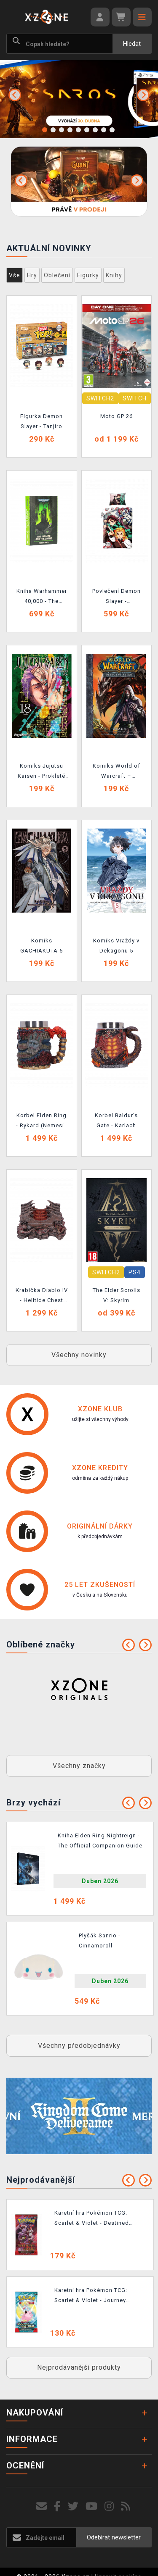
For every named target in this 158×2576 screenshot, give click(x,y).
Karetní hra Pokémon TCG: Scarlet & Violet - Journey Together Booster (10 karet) (93, 2296)
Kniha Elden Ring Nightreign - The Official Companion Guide (100, 1840)
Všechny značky (79, 1766)
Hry (32, 275)
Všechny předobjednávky (79, 2046)
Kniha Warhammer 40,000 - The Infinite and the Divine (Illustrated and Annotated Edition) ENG (41, 597)
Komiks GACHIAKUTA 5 (41, 945)
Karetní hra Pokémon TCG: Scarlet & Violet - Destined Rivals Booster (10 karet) (91, 2219)
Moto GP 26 (116, 416)
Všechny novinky (79, 1355)
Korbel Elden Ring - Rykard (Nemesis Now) (41, 1121)
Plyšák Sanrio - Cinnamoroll (100, 1940)
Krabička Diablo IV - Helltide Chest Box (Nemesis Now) (42, 1296)
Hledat (132, 43)
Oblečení (57, 275)
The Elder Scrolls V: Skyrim (116, 1295)
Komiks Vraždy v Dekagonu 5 (116, 945)
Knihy (114, 275)
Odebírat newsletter (114, 2537)
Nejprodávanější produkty (79, 2367)
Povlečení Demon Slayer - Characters (116, 597)
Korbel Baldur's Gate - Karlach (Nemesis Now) (116, 1121)
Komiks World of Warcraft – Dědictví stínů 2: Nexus (116, 772)
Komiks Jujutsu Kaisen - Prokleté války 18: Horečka (42, 772)
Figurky (88, 275)
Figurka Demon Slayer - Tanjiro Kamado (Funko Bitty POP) (41, 422)
